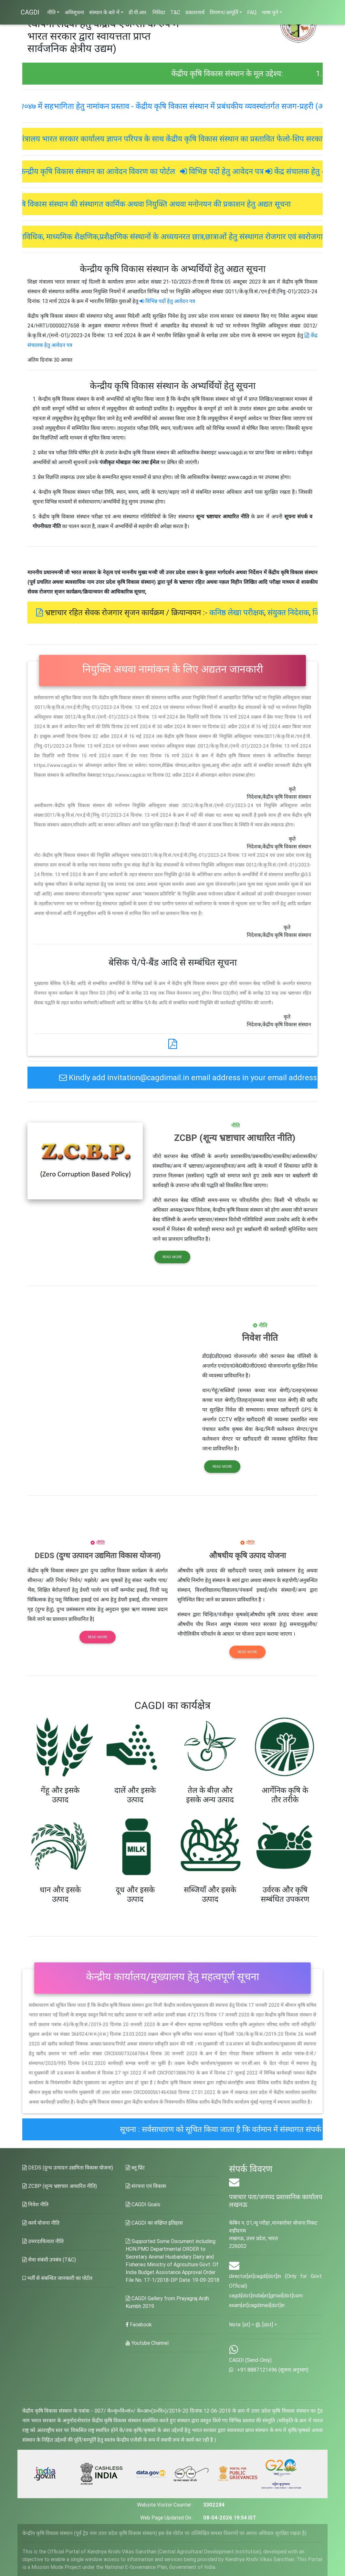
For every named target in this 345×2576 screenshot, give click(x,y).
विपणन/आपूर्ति (224, 12)
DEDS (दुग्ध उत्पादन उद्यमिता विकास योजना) (67, 2167)
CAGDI (30, 12)
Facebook (139, 2324)
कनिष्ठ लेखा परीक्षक (267, 612)
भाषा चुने (270, 12)
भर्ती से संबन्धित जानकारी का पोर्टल (57, 2278)
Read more (172, 1257)
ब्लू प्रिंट (135, 2167)
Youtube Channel (147, 2343)
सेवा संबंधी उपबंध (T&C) (49, 2259)
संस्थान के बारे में (104, 12)
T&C (175, 12)
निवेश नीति (35, 2204)
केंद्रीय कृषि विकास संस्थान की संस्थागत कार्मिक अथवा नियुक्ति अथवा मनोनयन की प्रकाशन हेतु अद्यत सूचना (180, 204)
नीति (51, 12)
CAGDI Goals (143, 2204)
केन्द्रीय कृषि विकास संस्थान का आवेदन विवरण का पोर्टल (127, 171)
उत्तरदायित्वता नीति (43, 2241)
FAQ (251, 12)
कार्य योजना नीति (40, 2222)
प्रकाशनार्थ (194, 12)
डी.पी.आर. (138, 12)
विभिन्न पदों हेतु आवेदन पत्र (256, 171)
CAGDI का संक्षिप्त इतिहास (154, 2222)
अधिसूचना (74, 12)
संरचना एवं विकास (146, 2186)
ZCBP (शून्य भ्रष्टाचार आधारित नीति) (59, 2186)
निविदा (158, 12)
